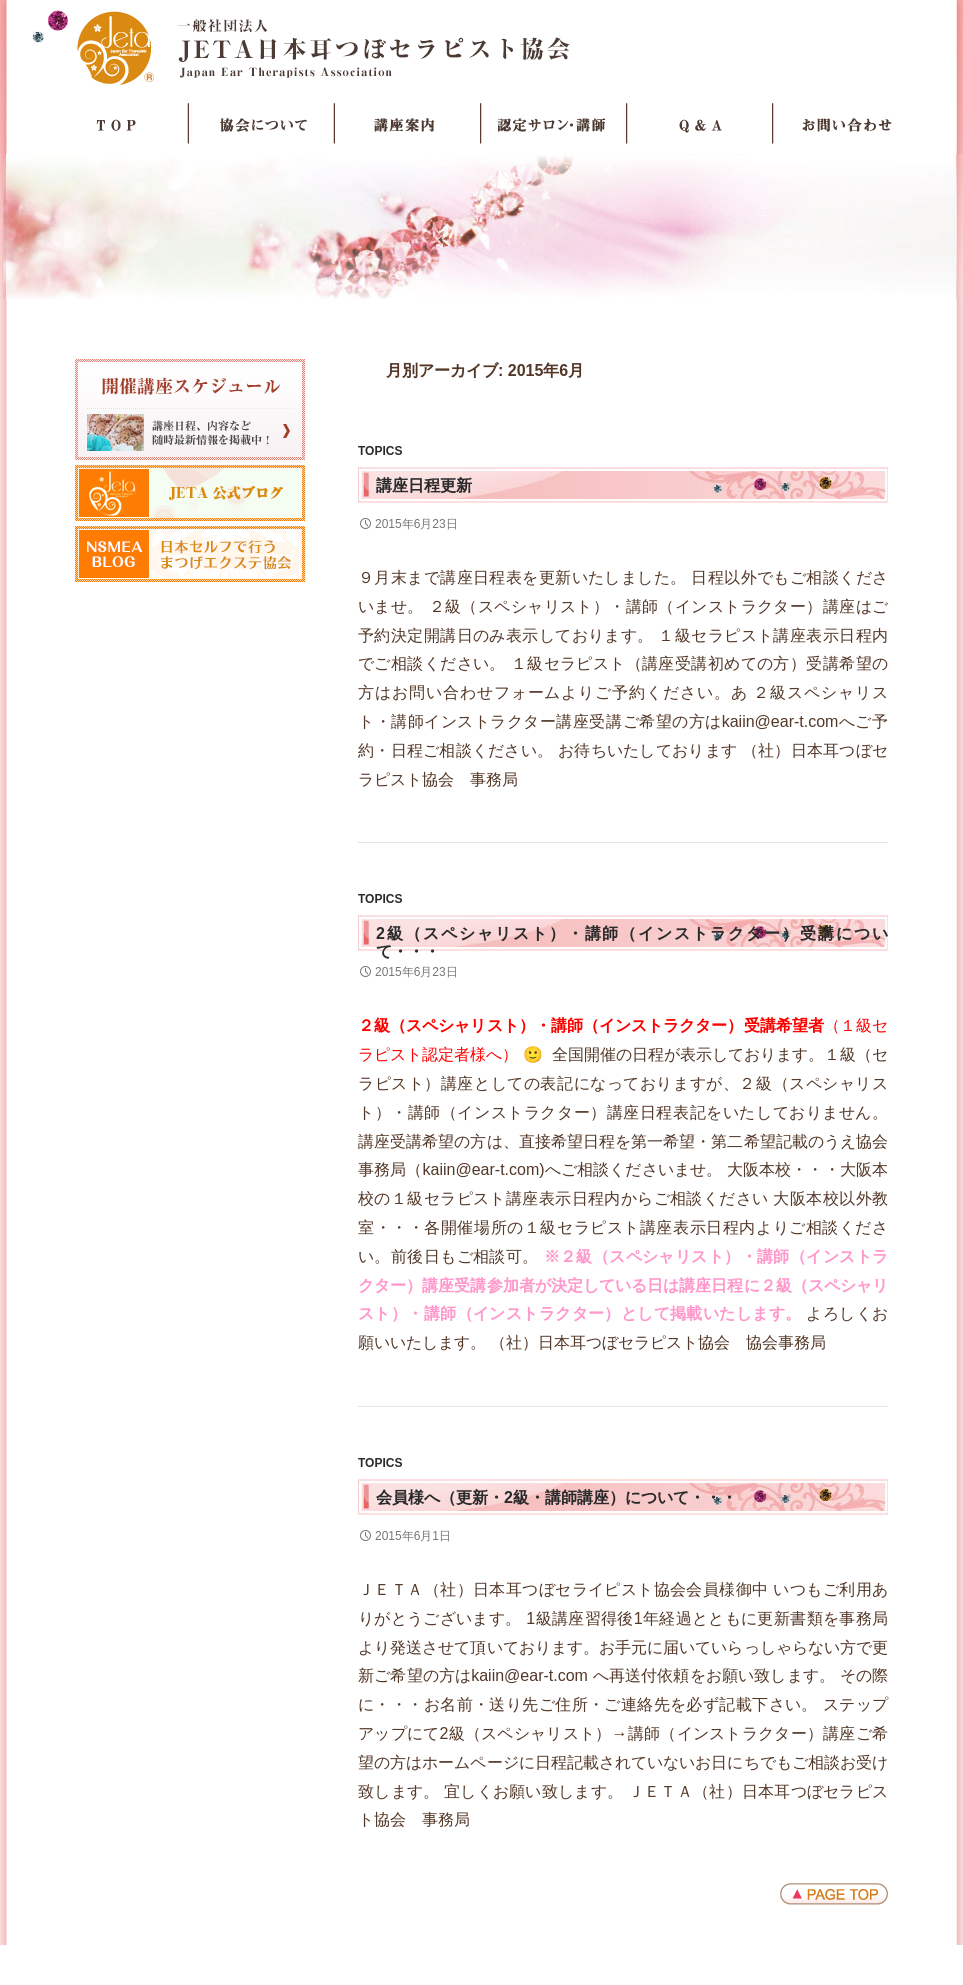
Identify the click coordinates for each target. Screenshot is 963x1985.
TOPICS (380, 451)
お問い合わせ (846, 124)
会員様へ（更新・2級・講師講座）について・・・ (556, 1497)
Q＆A (700, 124)
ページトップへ (834, 1894)
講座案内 (408, 124)
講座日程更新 (424, 485)
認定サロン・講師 (554, 124)
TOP (116, 124)
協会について (262, 124)
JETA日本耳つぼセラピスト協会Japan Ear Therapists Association (481, 47)
